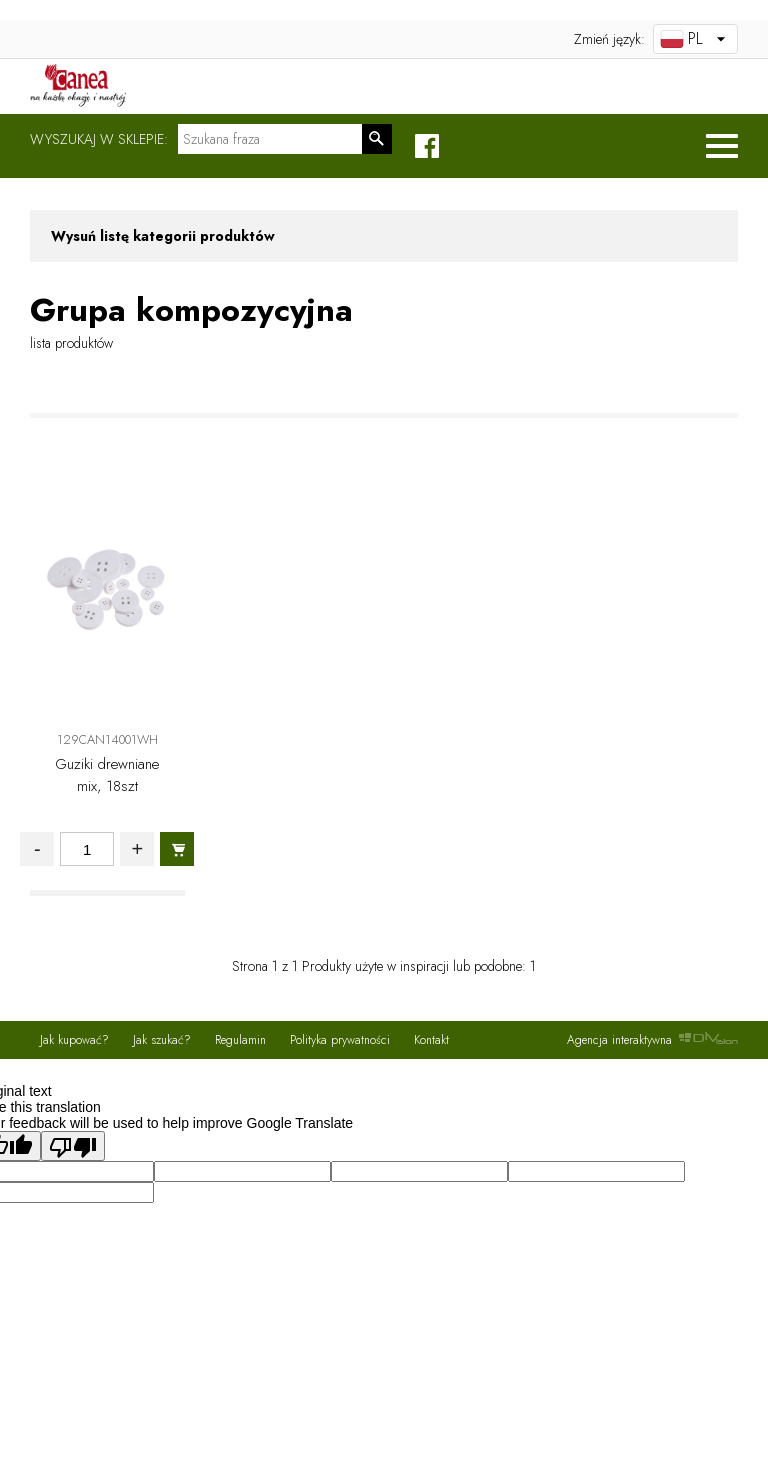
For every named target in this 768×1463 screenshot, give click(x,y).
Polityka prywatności (340, 1040)
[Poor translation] (73, 1146)
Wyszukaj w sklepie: (99, 139)
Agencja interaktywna (652, 1040)
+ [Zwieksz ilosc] (137, 849)
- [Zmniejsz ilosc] (37, 849)
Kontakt (431, 1040)
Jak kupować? (74, 1040)
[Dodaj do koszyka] (177, 849)
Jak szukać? (162, 1040)
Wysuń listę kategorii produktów (163, 236)
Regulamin (240, 1040)
